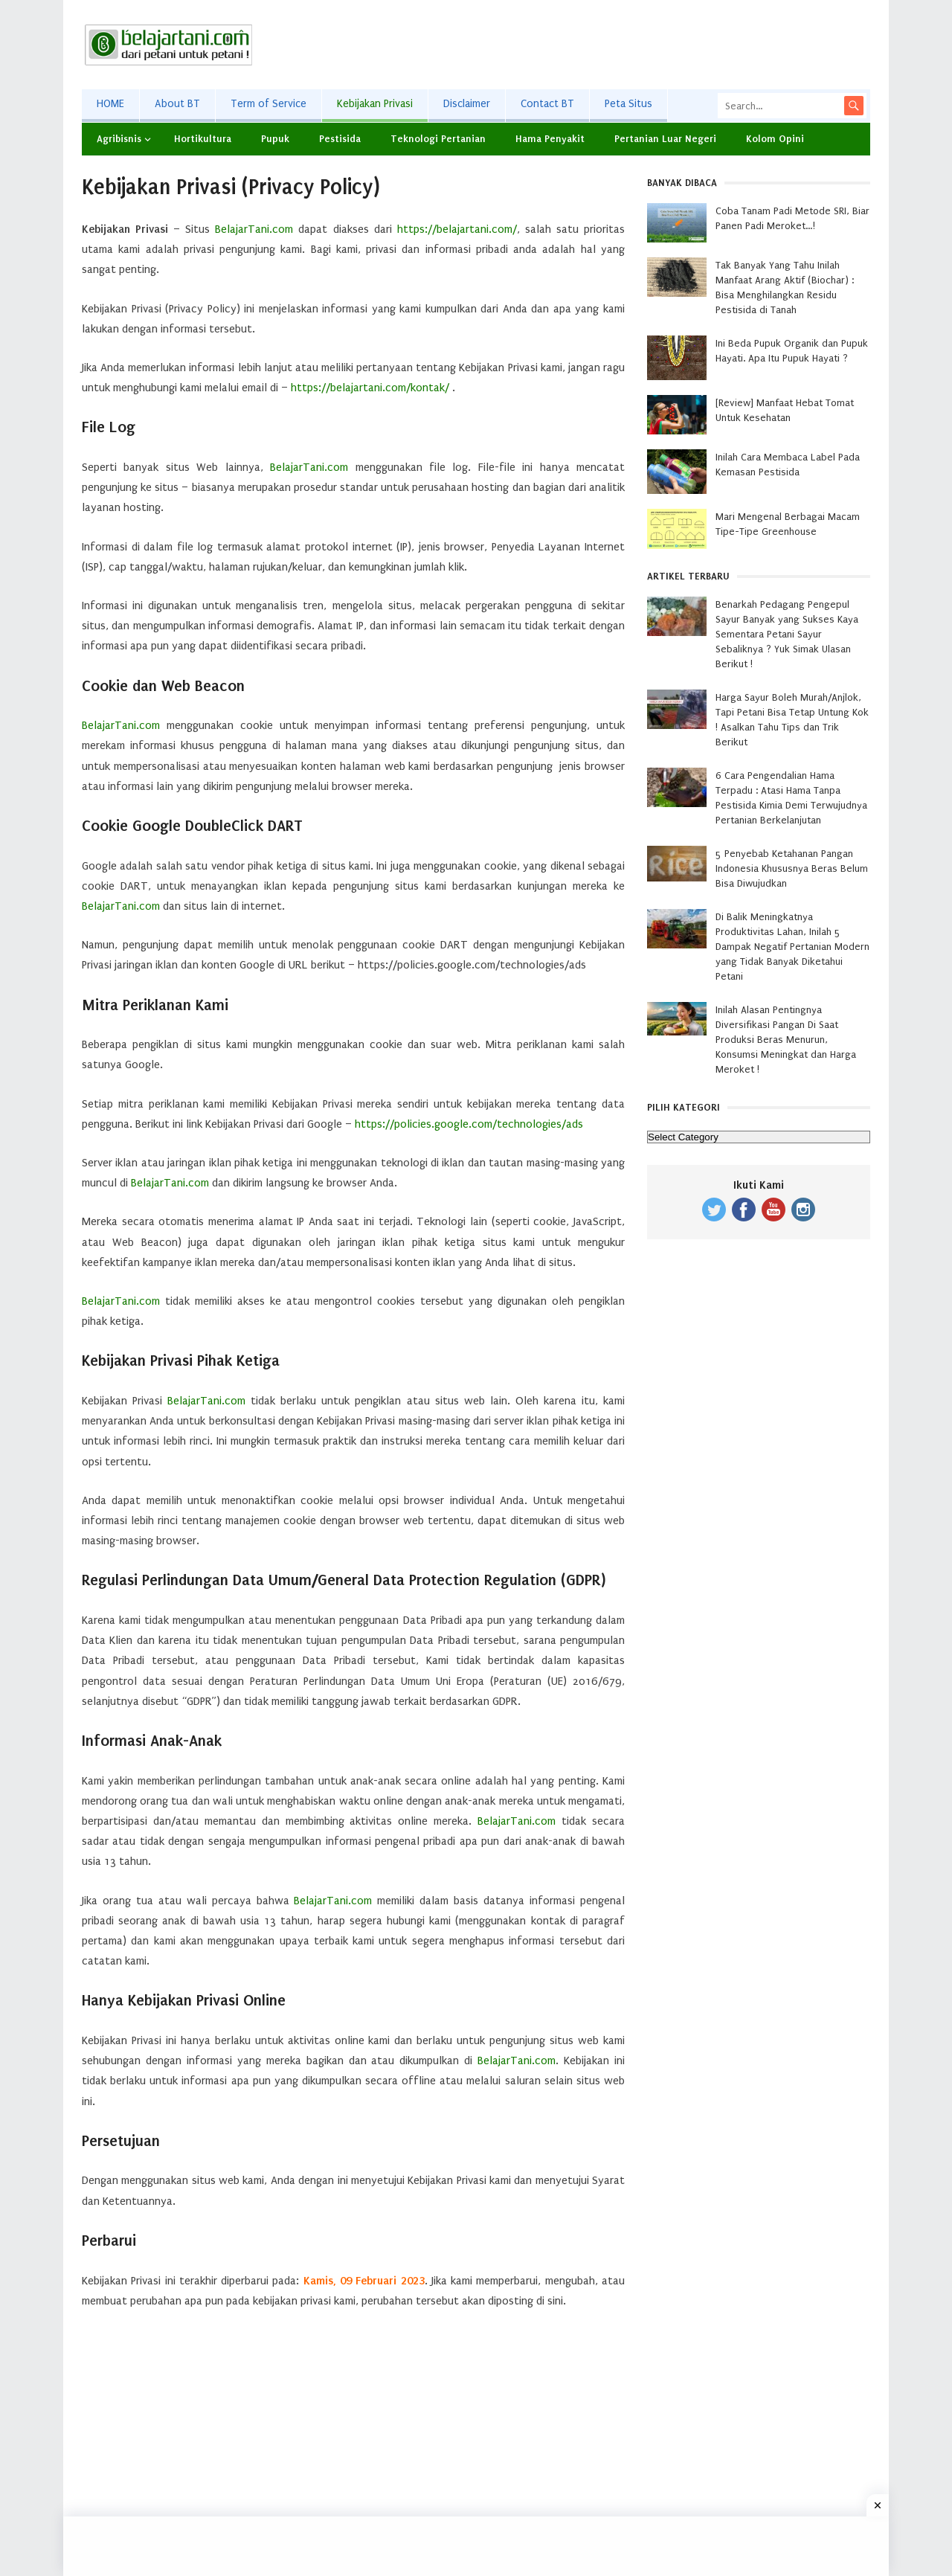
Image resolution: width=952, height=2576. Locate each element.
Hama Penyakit (550, 138)
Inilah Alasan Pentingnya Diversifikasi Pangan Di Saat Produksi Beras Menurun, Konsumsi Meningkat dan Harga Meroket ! (785, 1039)
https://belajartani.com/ (457, 229)
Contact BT (547, 103)
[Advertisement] (599, 44)
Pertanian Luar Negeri (665, 138)
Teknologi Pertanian (438, 138)
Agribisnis (119, 138)
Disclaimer (466, 103)
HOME (110, 103)
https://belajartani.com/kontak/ (370, 387)
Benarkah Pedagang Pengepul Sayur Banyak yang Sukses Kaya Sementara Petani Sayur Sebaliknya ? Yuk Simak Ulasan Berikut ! (786, 634)
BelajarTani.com (254, 229)
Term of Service (268, 103)
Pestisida (340, 138)
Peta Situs (628, 103)
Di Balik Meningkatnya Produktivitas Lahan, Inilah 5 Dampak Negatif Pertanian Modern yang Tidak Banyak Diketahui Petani (792, 946)
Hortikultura (202, 138)
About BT (177, 103)
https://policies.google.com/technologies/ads (469, 1124)
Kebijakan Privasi (375, 103)
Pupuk (275, 138)
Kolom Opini (775, 138)
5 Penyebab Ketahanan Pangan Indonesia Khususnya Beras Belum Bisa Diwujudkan (791, 868)
